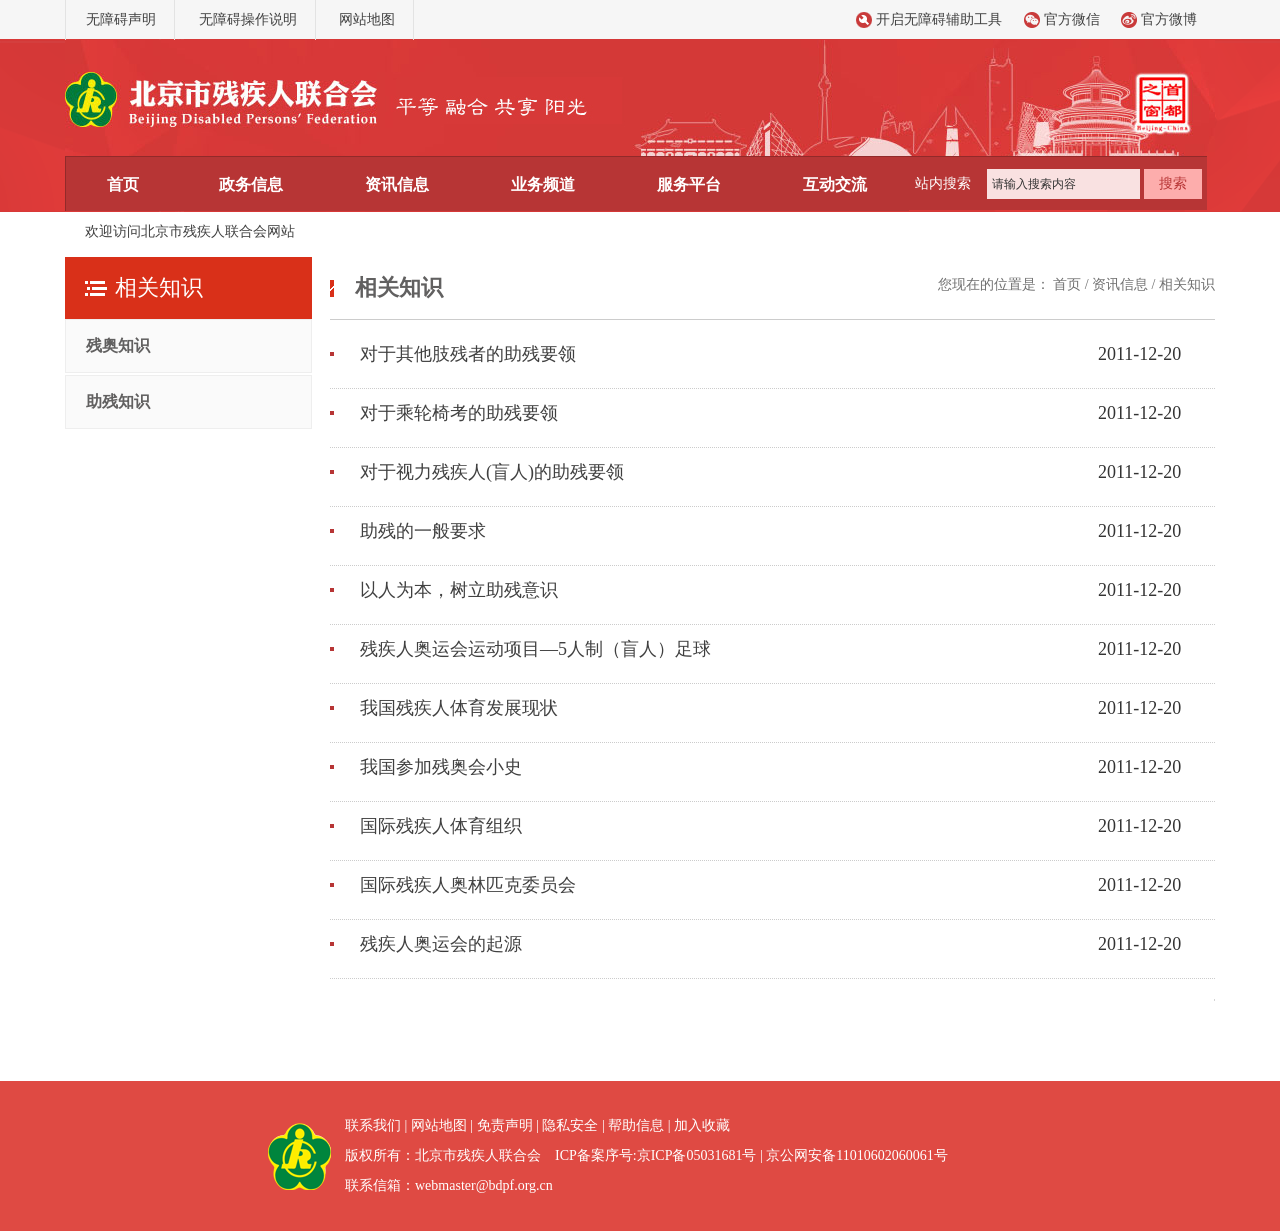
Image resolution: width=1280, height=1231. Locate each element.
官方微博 (1169, 19)
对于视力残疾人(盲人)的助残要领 (492, 472)
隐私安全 (570, 1125)
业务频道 (543, 184)
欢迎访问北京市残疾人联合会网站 (190, 231)
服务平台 (689, 184)
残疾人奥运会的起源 (441, 944)
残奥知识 (118, 345)
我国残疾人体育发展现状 (459, 708)
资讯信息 (397, 184)
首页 (123, 184)
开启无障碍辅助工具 (939, 19)
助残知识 (118, 401)
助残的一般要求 (423, 531)
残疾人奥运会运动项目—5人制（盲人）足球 (535, 649)
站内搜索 (943, 183)
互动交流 (835, 184)
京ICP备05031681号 (697, 1155)
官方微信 (1072, 19)
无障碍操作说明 (248, 19)
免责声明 (505, 1125)
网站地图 (367, 19)
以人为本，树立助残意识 (459, 590)
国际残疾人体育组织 (441, 826)
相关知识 (1187, 284)
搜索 (1173, 183)
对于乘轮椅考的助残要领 (459, 413)
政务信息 (251, 184)
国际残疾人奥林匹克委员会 (468, 885)
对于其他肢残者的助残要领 (468, 354)
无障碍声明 (121, 19)
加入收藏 (702, 1125)
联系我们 (373, 1125)
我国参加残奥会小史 (441, 767)
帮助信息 (636, 1125)
